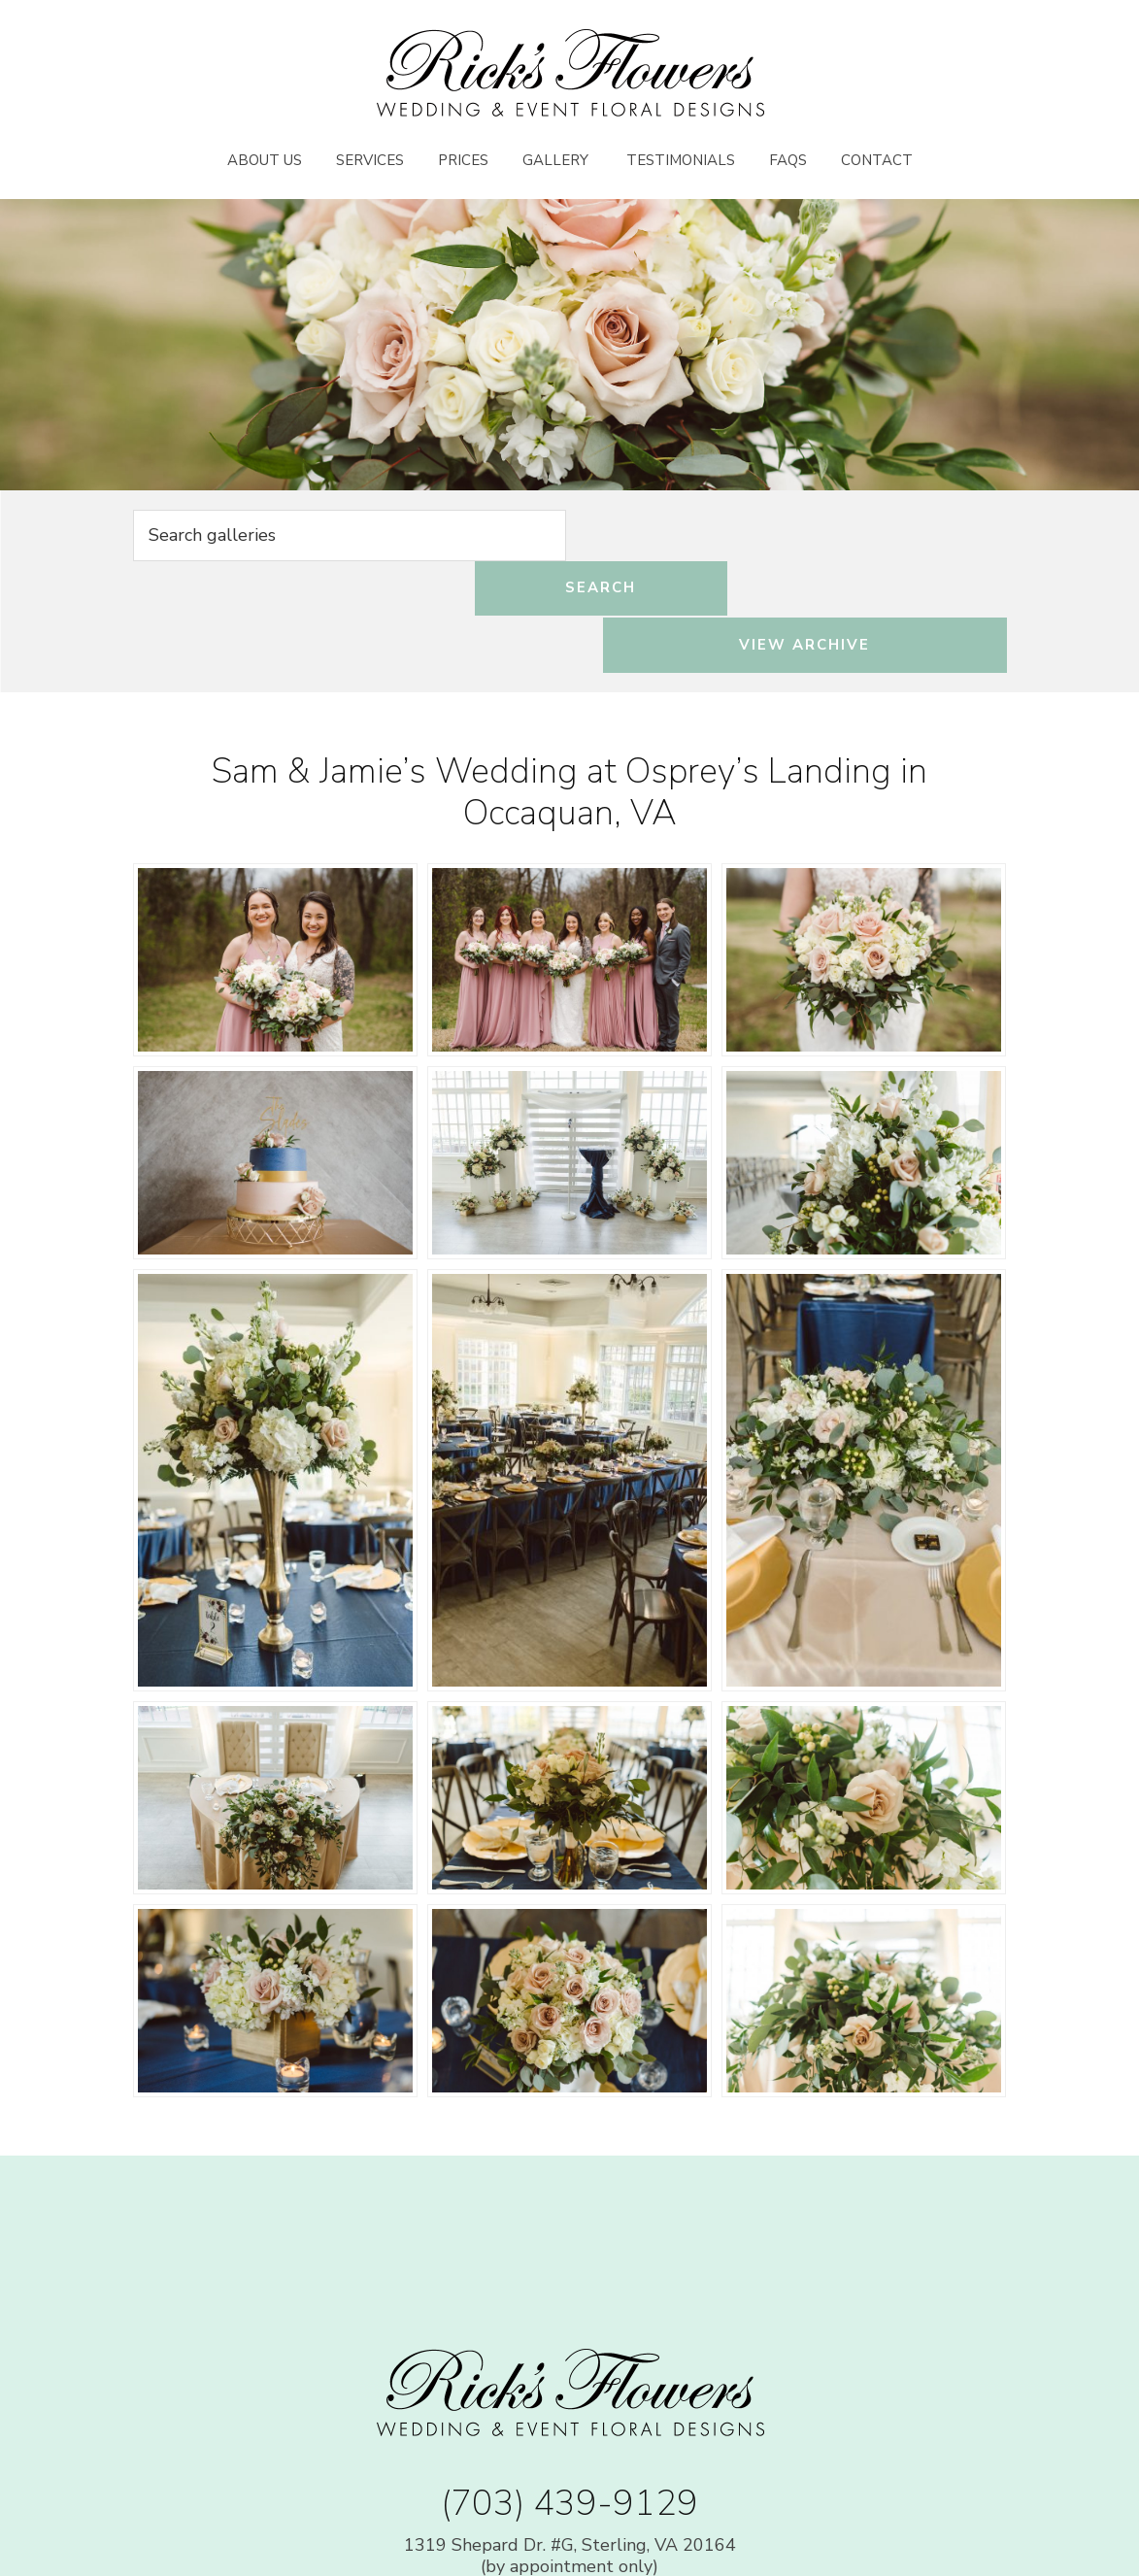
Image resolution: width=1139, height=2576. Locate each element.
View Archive (875, 537)
